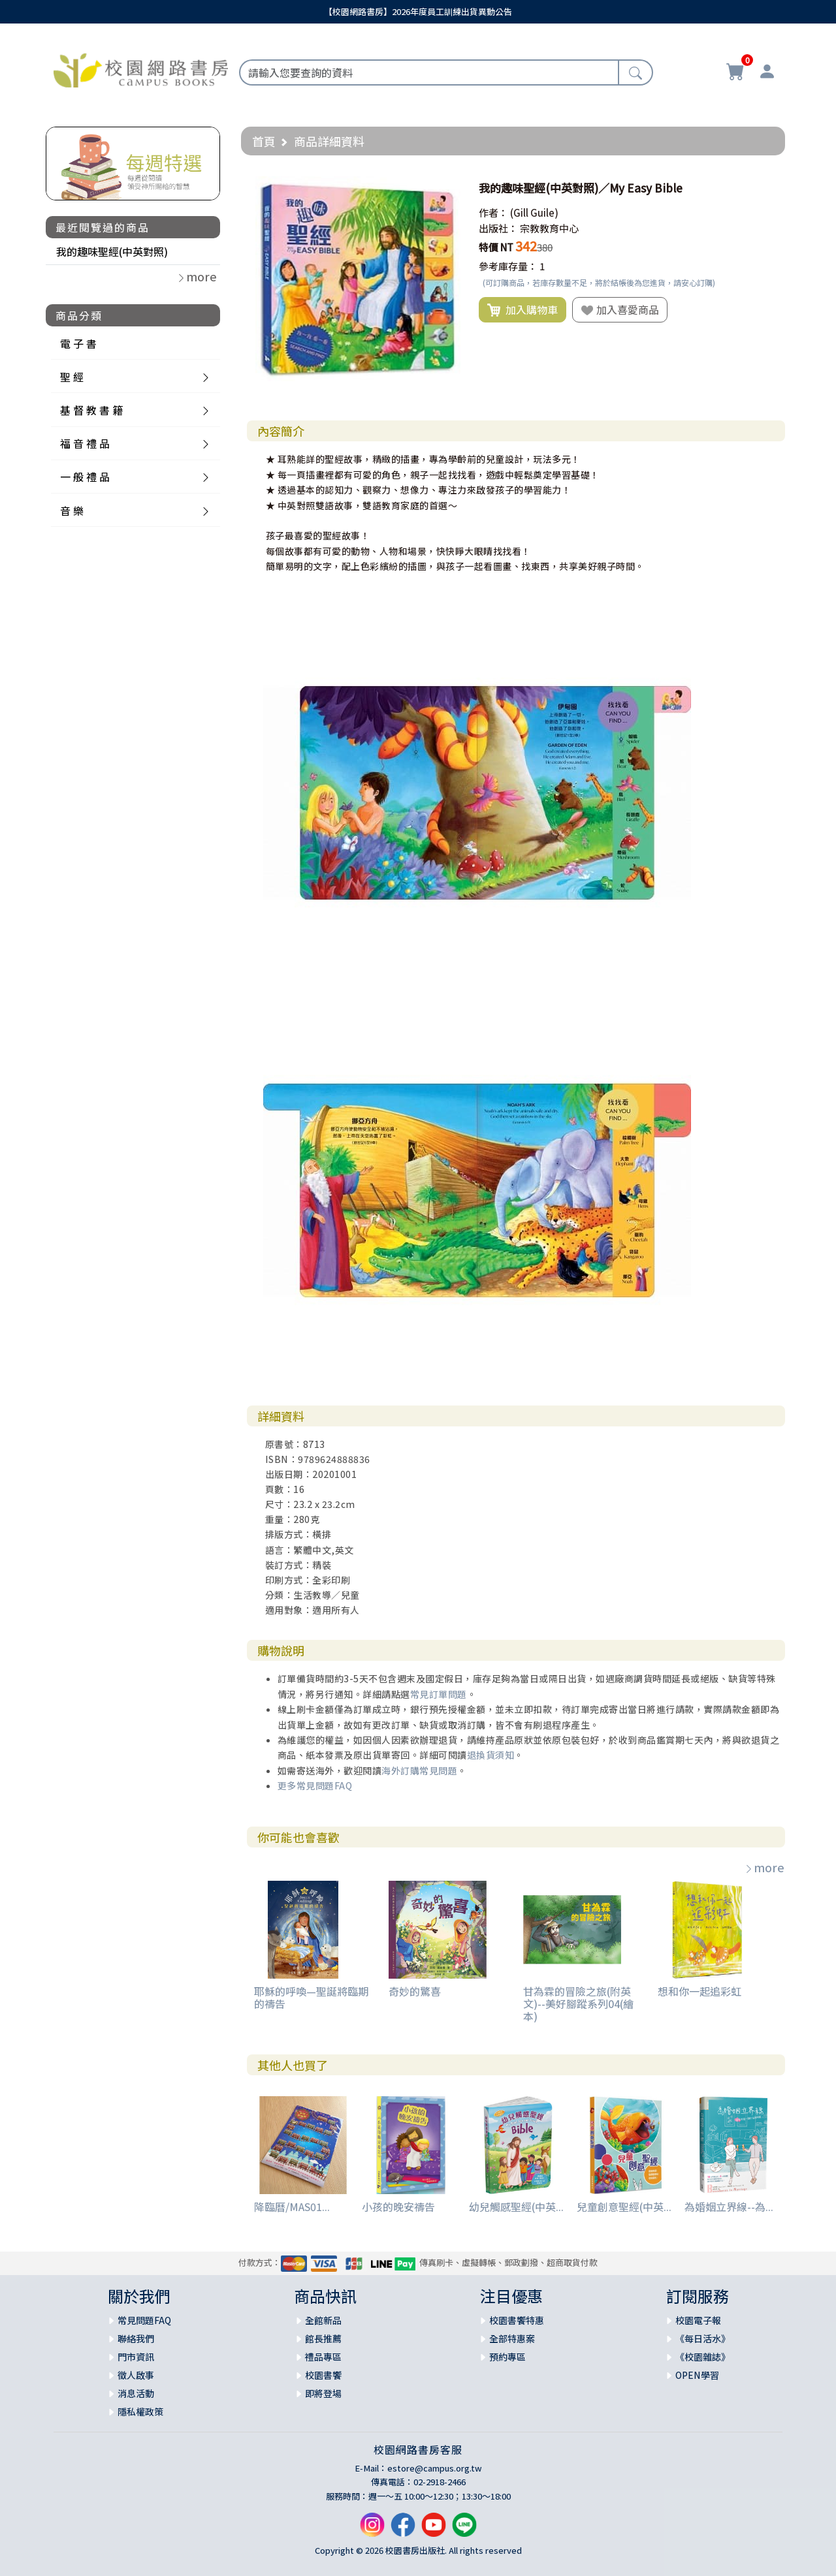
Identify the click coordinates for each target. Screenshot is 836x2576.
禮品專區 (323, 2356)
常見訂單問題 (438, 1694)
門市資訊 (136, 2356)
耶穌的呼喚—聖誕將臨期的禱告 (311, 1997)
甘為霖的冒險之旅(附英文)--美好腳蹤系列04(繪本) (578, 2003)
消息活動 (136, 2393)
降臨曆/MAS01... (292, 2206)
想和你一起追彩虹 (699, 1991)
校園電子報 (698, 2320)
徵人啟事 (136, 2374)
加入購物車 (522, 310)
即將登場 (323, 2393)
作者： (493, 212)
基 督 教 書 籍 (91, 410)
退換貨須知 (491, 1754)
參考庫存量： (508, 266)
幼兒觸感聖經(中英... (516, 2206)
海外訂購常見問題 (419, 1770)
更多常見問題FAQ (315, 1785)
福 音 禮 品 (85, 443)
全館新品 (323, 2320)
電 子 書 (78, 343)
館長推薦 (323, 2338)
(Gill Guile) (534, 212)
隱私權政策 (140, 2411)
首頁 (264, 141)
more (764, 1867)
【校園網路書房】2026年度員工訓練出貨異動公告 (418, 11)
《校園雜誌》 (702, 2356)
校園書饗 (323, 2374)
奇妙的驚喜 (415, 1991)
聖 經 (72, 377)
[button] (448, 188)
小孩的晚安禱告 (398, 2206)
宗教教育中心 (549, 228)
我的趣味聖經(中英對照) (112, 251)
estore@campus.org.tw (434, 2468)
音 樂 (72, 510)
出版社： (498, 228)
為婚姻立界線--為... (728, 2206)
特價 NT (496, 247)
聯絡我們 (136, 2338)
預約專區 (507, 2356)
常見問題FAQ (144, 2320)
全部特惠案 (512, 2338)
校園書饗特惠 (516, 2320)
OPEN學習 (697, 2374)
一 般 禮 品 (85, 476)
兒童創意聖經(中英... (624, 2206)
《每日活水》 (702, 2338)
